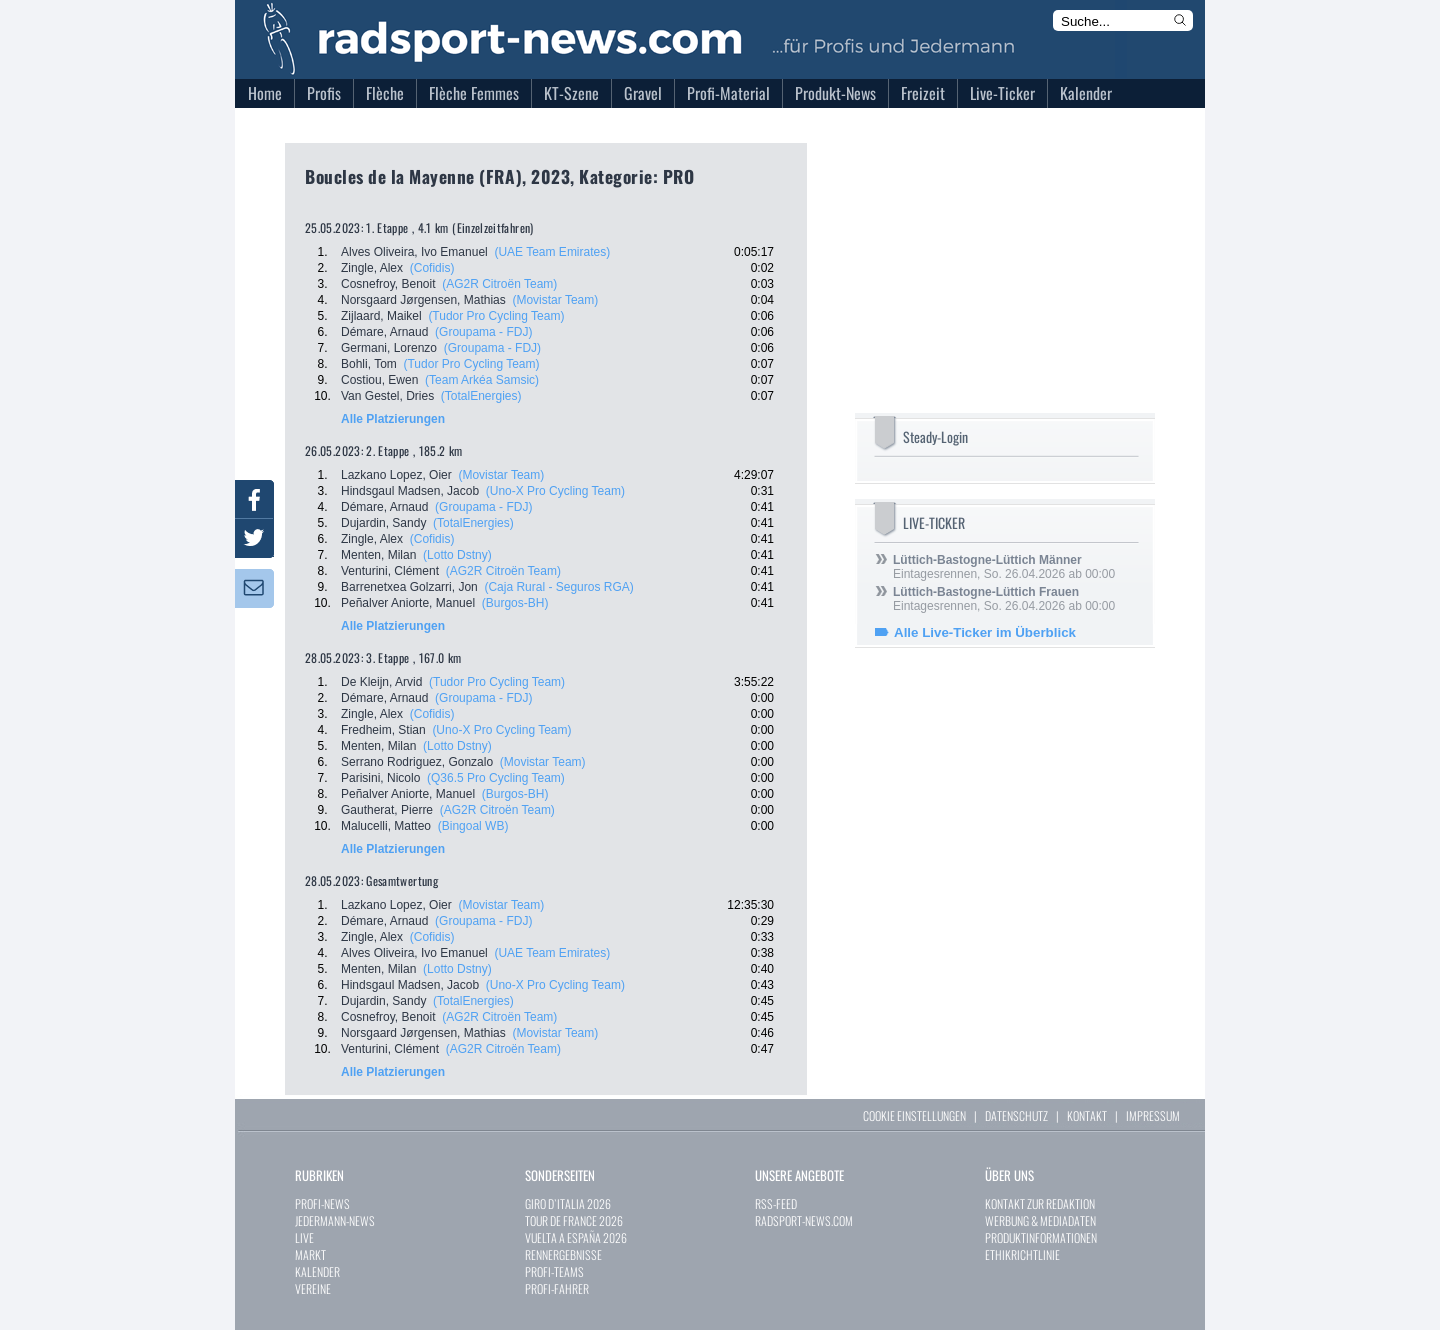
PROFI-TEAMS (554, 1271)
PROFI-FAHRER (557, 1288)
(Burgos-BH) (515, 603)
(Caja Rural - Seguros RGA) (558, 587)
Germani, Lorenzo (389, 348)
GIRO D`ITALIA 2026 (568, 1203)
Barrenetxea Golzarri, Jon (409, 587)
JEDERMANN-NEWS (335, 1220)
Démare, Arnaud (384, 332)
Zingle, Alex (372, 268)
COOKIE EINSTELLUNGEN (914, 1115)
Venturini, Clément (390, 571)
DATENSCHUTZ (1016, 1115)
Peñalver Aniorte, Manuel (408, 603)
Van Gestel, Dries (387, 396)
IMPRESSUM (1153, 1115)
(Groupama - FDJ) (483, 332)
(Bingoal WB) (473, 826)
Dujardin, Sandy (383, 523)
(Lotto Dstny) (457, 555)
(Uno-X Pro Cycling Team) (555, 491)
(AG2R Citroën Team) (499, 284)
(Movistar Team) (555, 300)
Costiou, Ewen (379, 380)
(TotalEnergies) (481, 396)
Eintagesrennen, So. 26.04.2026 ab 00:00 (1004, 567)
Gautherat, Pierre (387, 810)
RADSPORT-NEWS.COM (804, 1220)
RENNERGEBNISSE (563, 1254)
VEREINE (313, 1288)
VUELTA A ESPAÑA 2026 (576, 1237)
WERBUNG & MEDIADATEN (1040, 1220)
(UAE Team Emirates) (552, 252)
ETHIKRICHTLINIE (1022, 1254)
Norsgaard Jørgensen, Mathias (423, 300)
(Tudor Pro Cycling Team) (496, 316)
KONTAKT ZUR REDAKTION (1040, 1203)
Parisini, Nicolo (380, 778)
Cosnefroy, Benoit (388, 284)
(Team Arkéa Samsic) (482, 380)
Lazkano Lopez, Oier (396, 475)
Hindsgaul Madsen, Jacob (410, 491)
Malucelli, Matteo (386, 826)
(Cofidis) (432, 268)
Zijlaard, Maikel (381, 316)
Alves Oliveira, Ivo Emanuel (414, 252)
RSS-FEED (776, 1203)
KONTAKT (1087, 1115)
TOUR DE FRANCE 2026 (574, 1220)
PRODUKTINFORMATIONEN (1041, 1237)
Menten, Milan (378, 555)
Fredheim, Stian (383, 730)
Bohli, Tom (369, 364)
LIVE (304, 1237)
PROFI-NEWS (322, 1203)
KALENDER (317, 1271)
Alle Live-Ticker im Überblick (985, 632)
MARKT (310, 1254)
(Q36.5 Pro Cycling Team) (496, 778)
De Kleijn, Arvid (381, 682)
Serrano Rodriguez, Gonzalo (417, 762)
